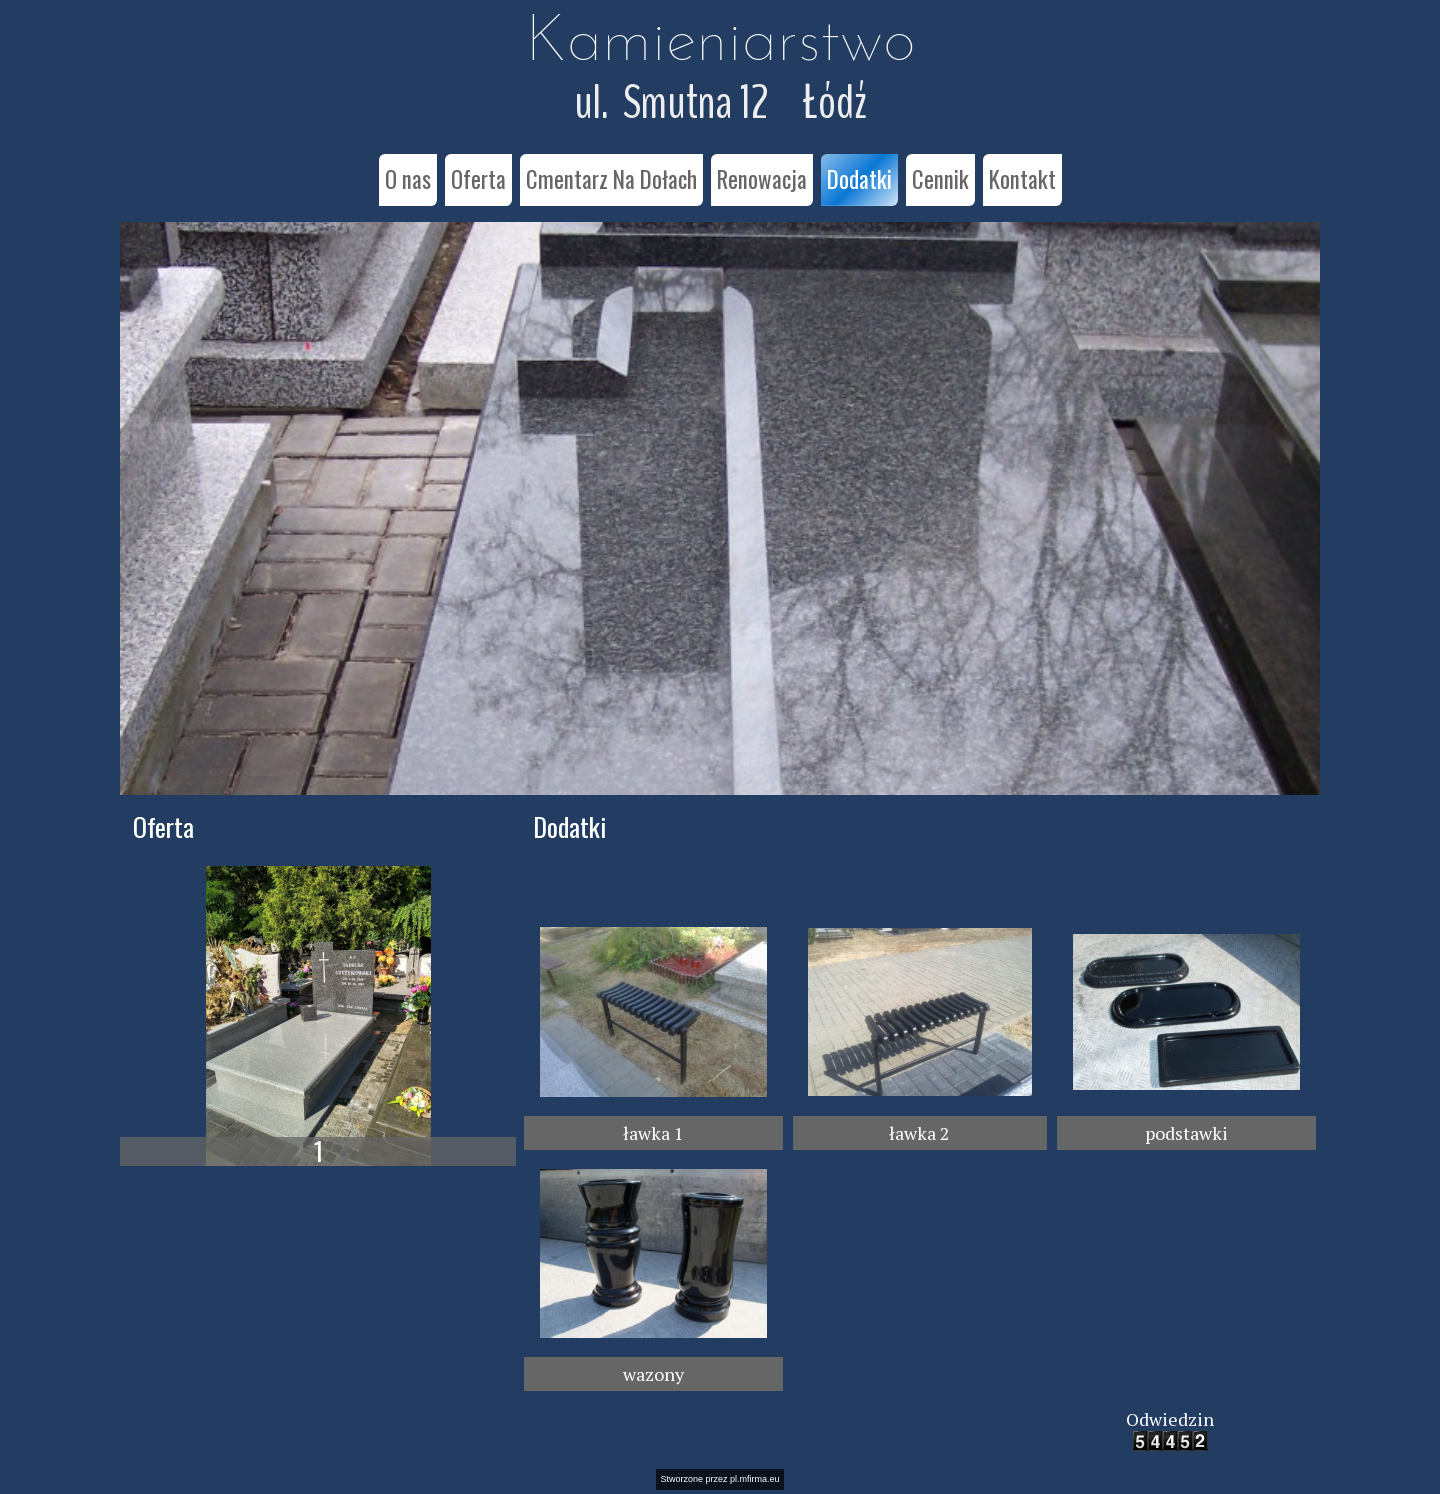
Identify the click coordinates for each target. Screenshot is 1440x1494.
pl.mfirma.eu (755, 1479)
